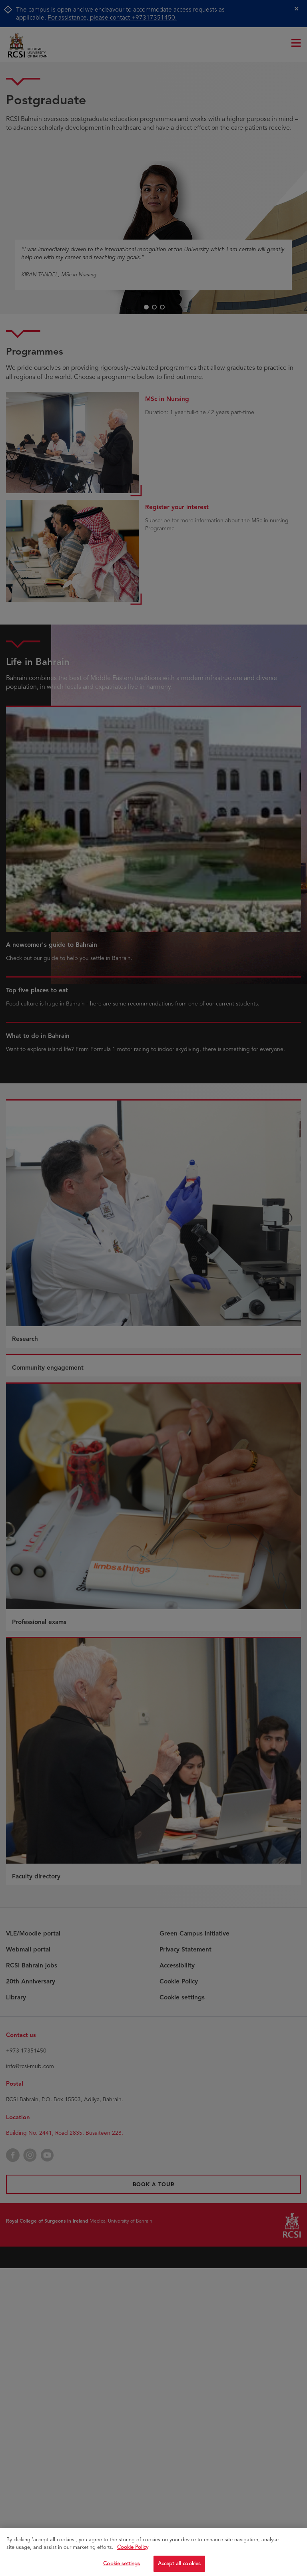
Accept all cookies (179, 2566)
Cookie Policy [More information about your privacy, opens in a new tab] (132, 2550)
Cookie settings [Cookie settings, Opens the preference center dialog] (121, 2566)
